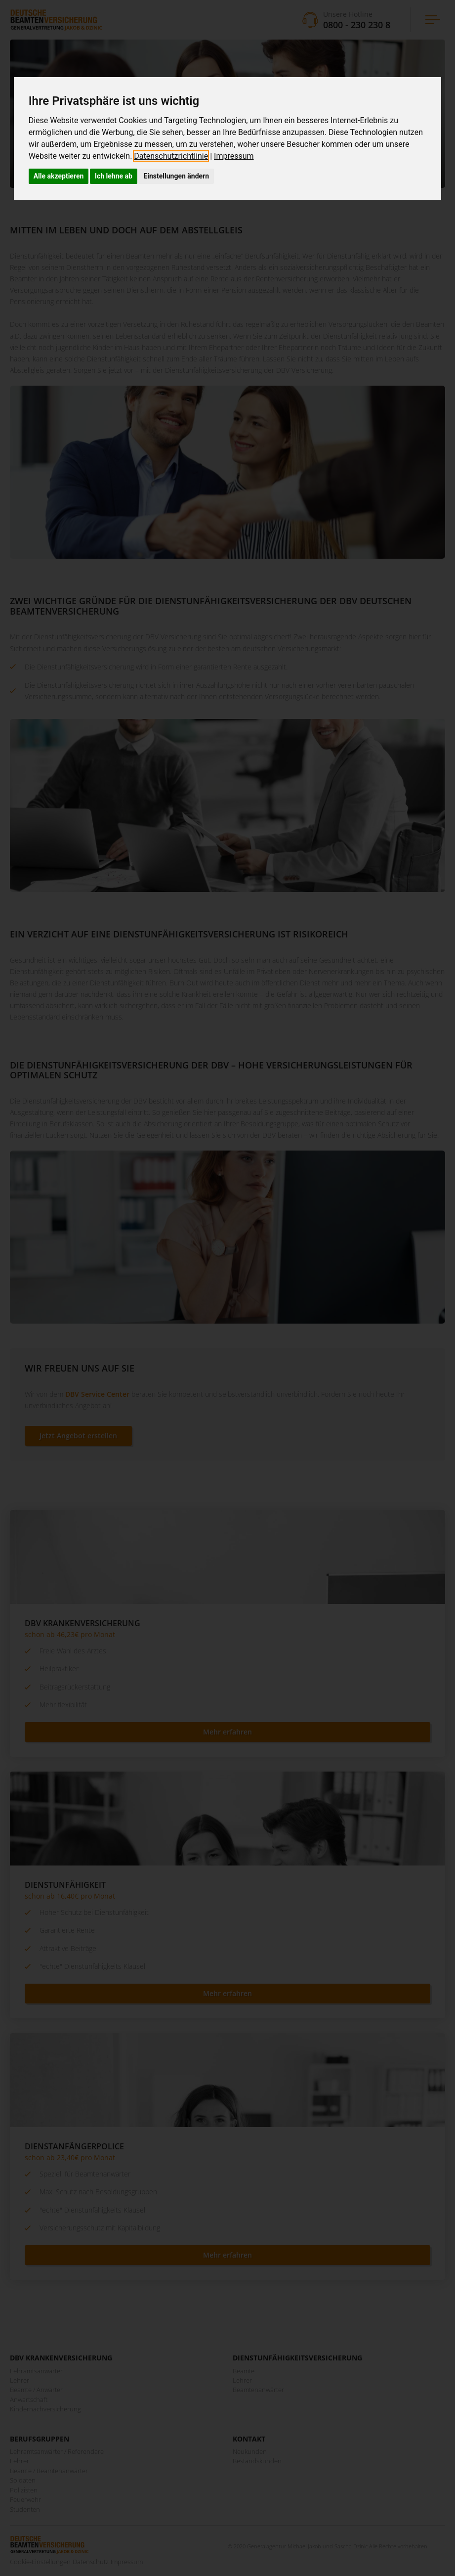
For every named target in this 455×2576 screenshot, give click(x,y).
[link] (174, 156)
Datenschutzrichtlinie (171, 156)
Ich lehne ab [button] (113, 176)
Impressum (234, 156)
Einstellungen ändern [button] (176, 176)
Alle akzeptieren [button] (59, 176)
